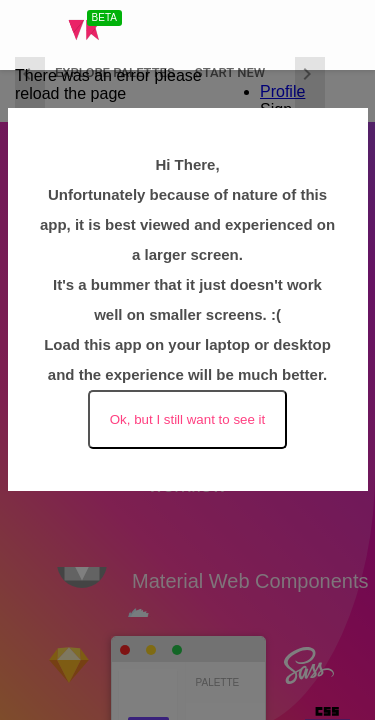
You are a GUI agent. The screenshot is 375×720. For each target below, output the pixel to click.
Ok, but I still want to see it (188, 419)
